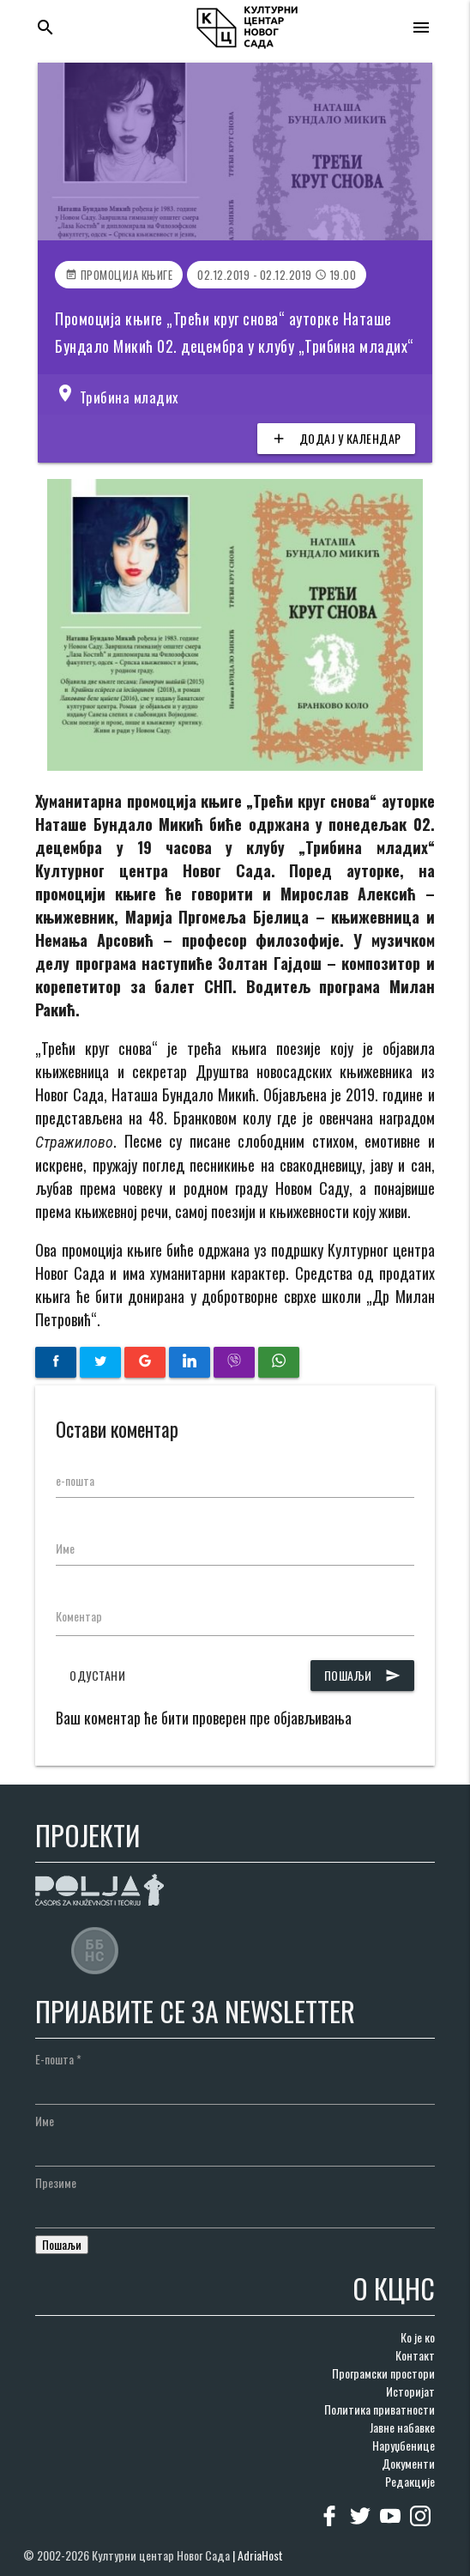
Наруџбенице (403, 2445)
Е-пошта (58, 2059)
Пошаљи (362, 1675)
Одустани (97, 1675)
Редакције (410, 2481)
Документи (408, 2463)
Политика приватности (379, 2409)
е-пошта (75, 1480)
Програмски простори (383, 2373)
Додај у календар (336, 438)
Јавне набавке (402, 2427)
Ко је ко (418, 2337)
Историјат (410, 2391)
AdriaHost (260, 2555)
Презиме (55, 2182)
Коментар (79, 1616)
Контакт (415, 2355)
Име (65, 1548)
